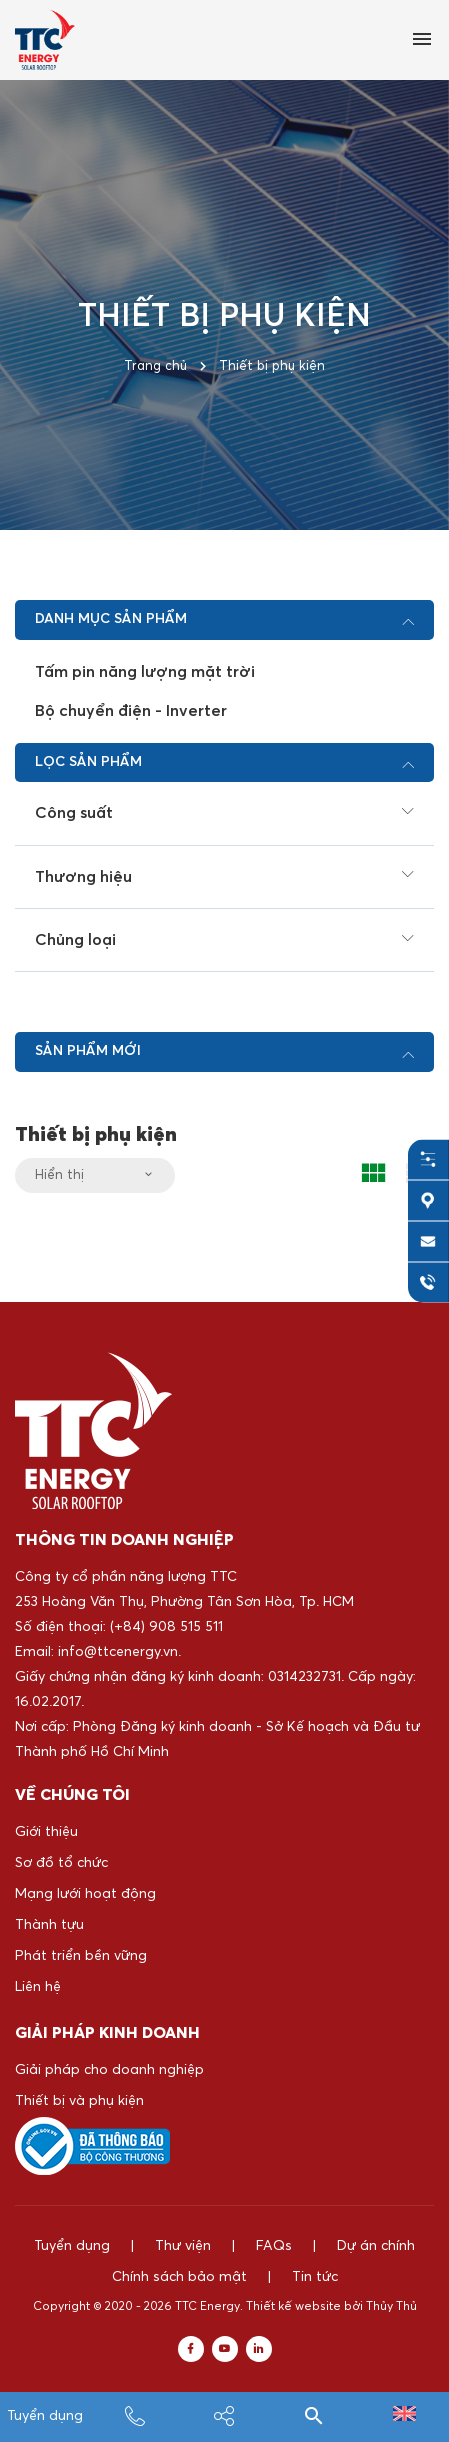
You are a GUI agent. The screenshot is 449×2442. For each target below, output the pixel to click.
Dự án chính (376, 2246)
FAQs (274, 2246)
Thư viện (183, 2246)
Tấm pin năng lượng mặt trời (145, 672)
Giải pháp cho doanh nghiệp (109, 2070)
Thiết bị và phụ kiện (79, 2101)
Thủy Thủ (391, 2307)
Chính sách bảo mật (179, 2277)
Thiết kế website (293, 2307)
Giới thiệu (46, 1832)
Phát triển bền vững (81, 1956)
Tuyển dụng (45, 2416)
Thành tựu (49, 1925)
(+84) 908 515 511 (166, 1627)
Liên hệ (38, 1987)
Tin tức (315, 2277)
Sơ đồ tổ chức (61, 1863)
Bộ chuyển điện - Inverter (131, 711)
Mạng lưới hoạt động (85, 1894)
